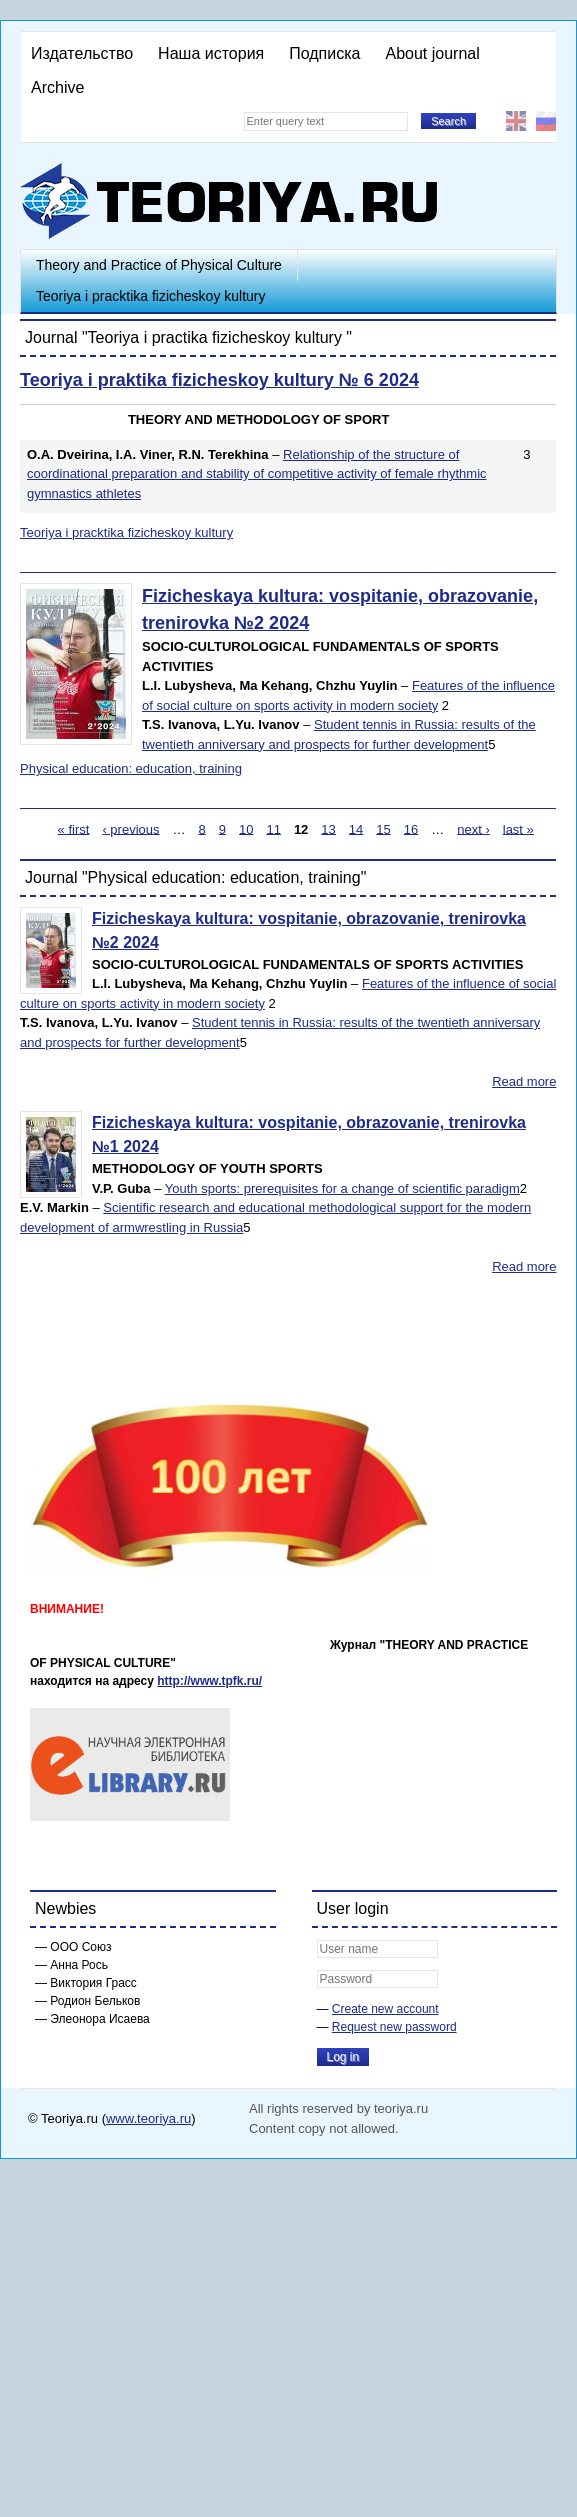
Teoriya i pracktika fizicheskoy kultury (151, 296)
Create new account (385, 2009)
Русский (546, 121)
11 (273, 828)
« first (74, 828)
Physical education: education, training (131, 768)
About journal (432, 53)
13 (328, 828)
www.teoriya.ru (148, 2118)
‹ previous (130, 828)
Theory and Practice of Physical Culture (159, 265)
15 (383, 828)
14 (356, 828)
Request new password (394, 2027)
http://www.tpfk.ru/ (209, 1681)
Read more (524, 1081)
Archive (57, 87)
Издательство (82, 53)
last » (518, 828)
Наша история (211, 53)
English (516, 121)
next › (473, 828)
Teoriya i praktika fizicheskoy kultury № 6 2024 (219, 380)
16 (411, 828)
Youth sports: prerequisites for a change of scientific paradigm (342, 1188)
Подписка (324, 53)
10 (246, 828)
